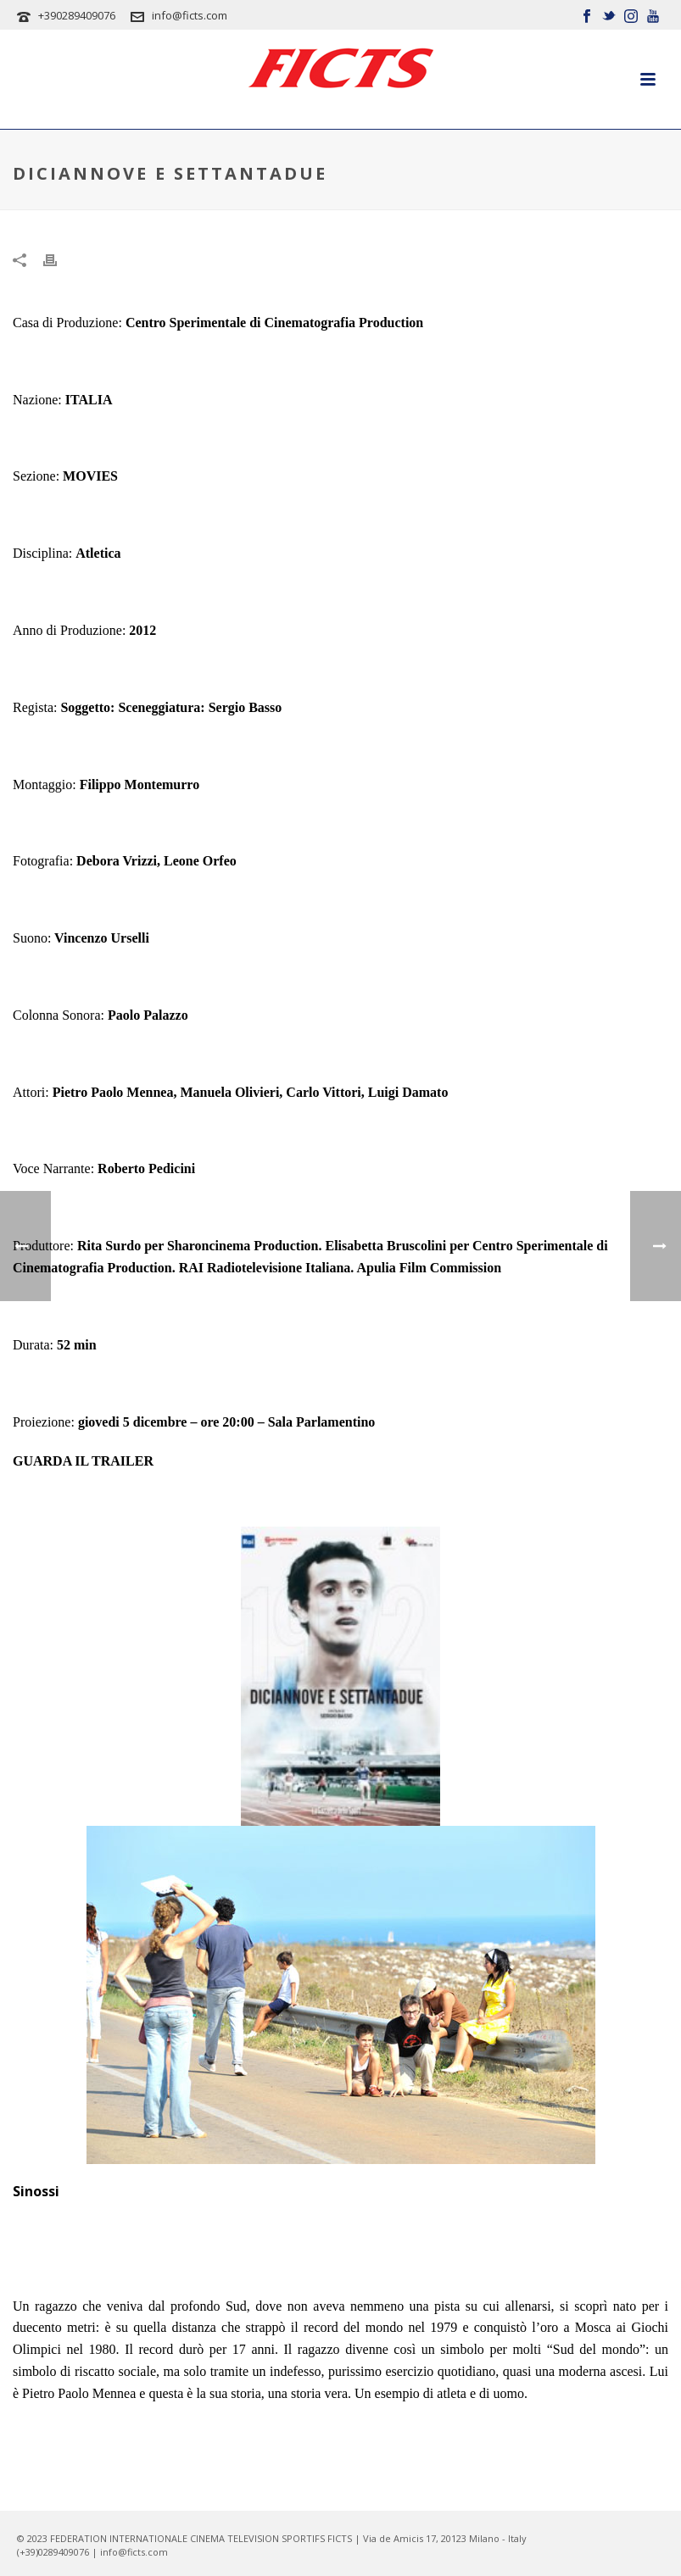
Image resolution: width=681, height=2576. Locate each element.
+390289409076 (76, 15)
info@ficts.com (189, 15)
